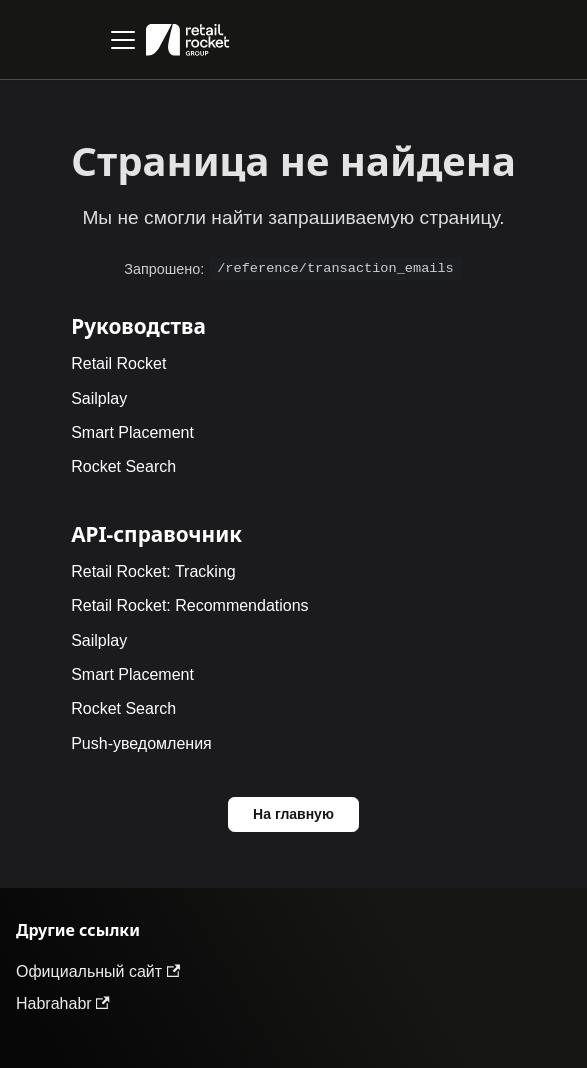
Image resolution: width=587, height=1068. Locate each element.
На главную (293, 814)
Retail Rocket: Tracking (153, 571)
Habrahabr (63, 1003)
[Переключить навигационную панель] (123, 40)
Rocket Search (123, 466)
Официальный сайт (98, 971)
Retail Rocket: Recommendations (189, 605)
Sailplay (99, 398)
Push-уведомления (141, 743)
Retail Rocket (118, 363)
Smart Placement (132, 432)
